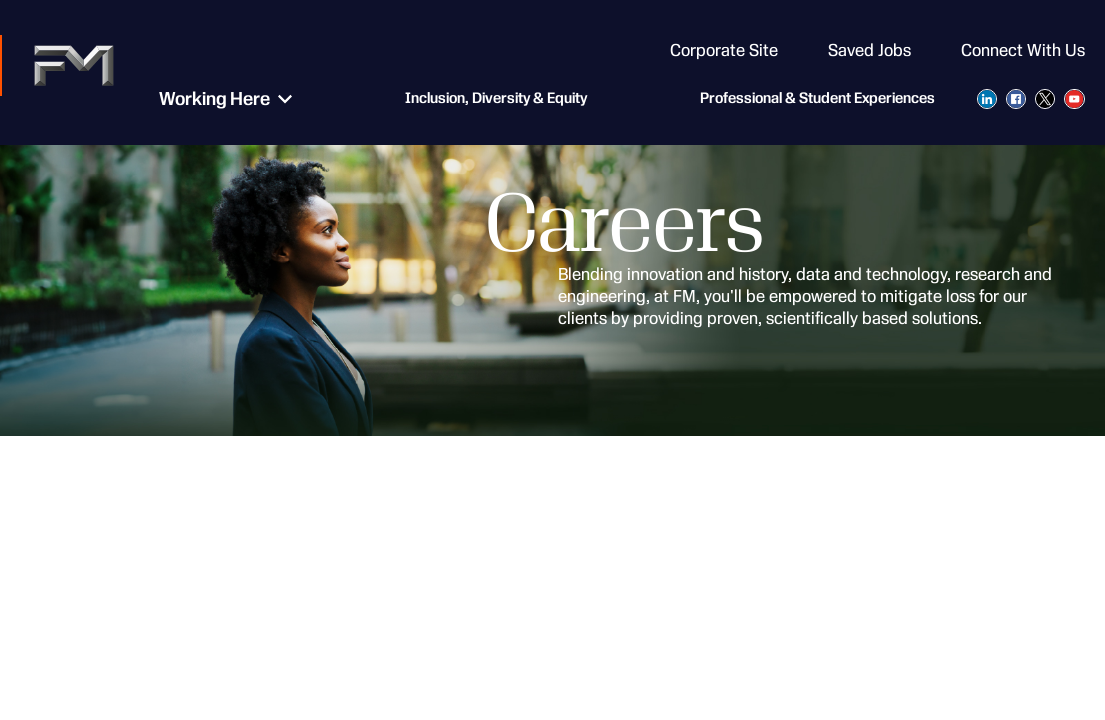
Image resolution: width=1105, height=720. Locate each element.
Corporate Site (724, 50)
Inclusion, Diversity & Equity (485, 100)
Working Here (203, 100)
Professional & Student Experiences (817, 100)
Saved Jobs (869, 50)
